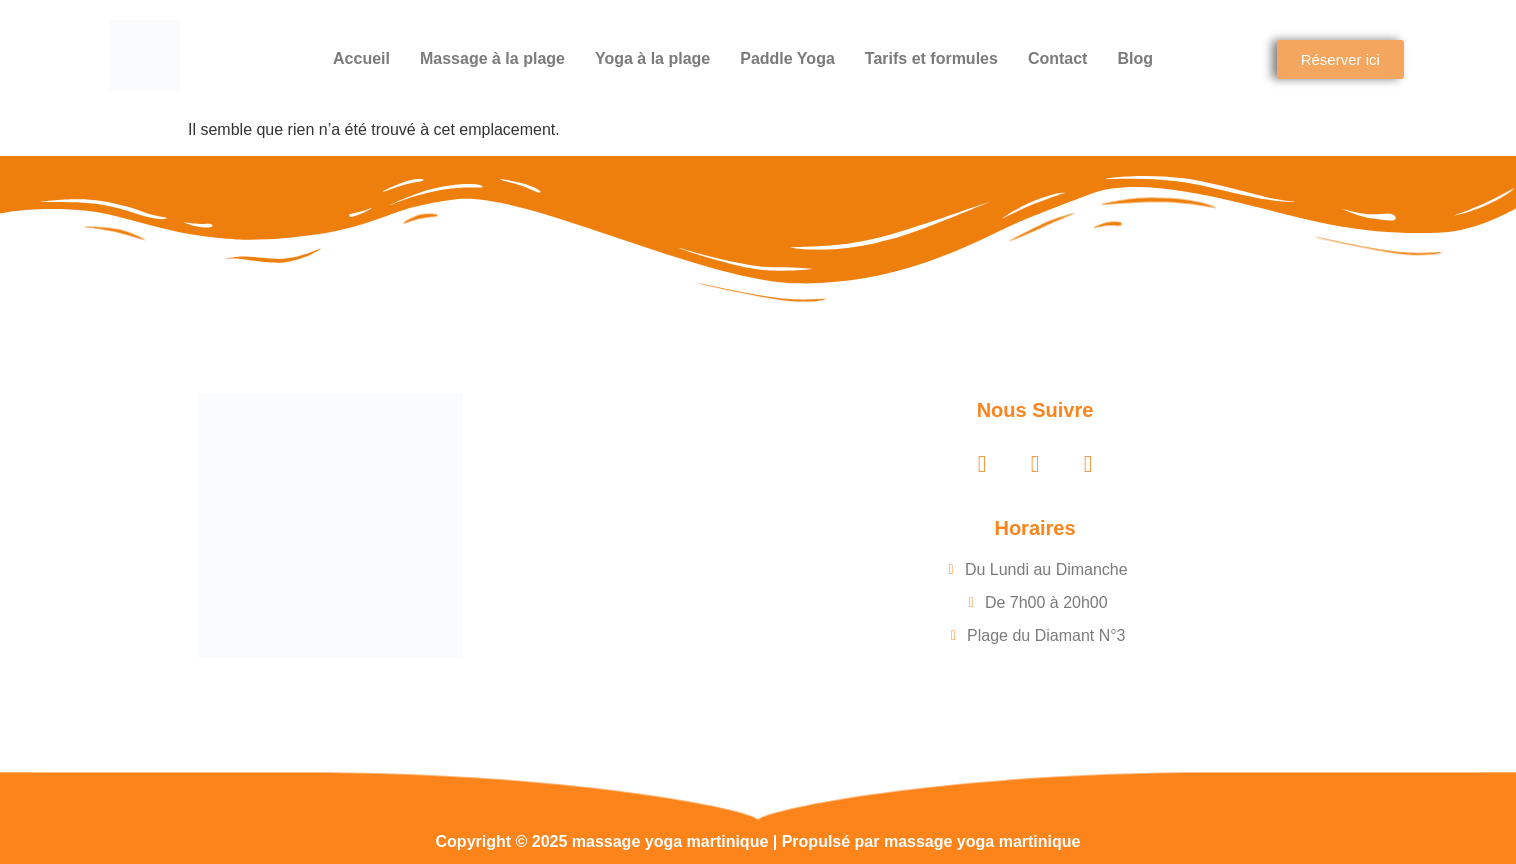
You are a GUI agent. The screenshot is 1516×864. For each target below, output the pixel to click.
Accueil (361, 58)
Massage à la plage (492, 58)
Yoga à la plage (652, 58)
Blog (1135, 58)
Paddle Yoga (787, 58)
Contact (1058, 58)
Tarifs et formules (931, 58)
